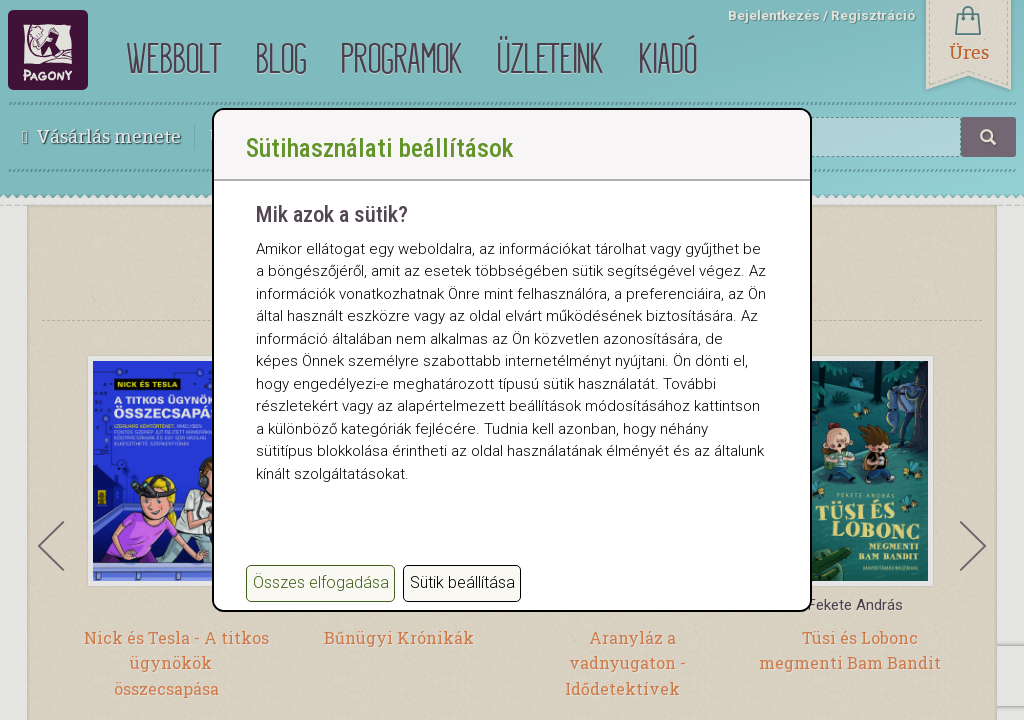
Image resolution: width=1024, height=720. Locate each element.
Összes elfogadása (321, 582)
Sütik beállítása (462, 582)
